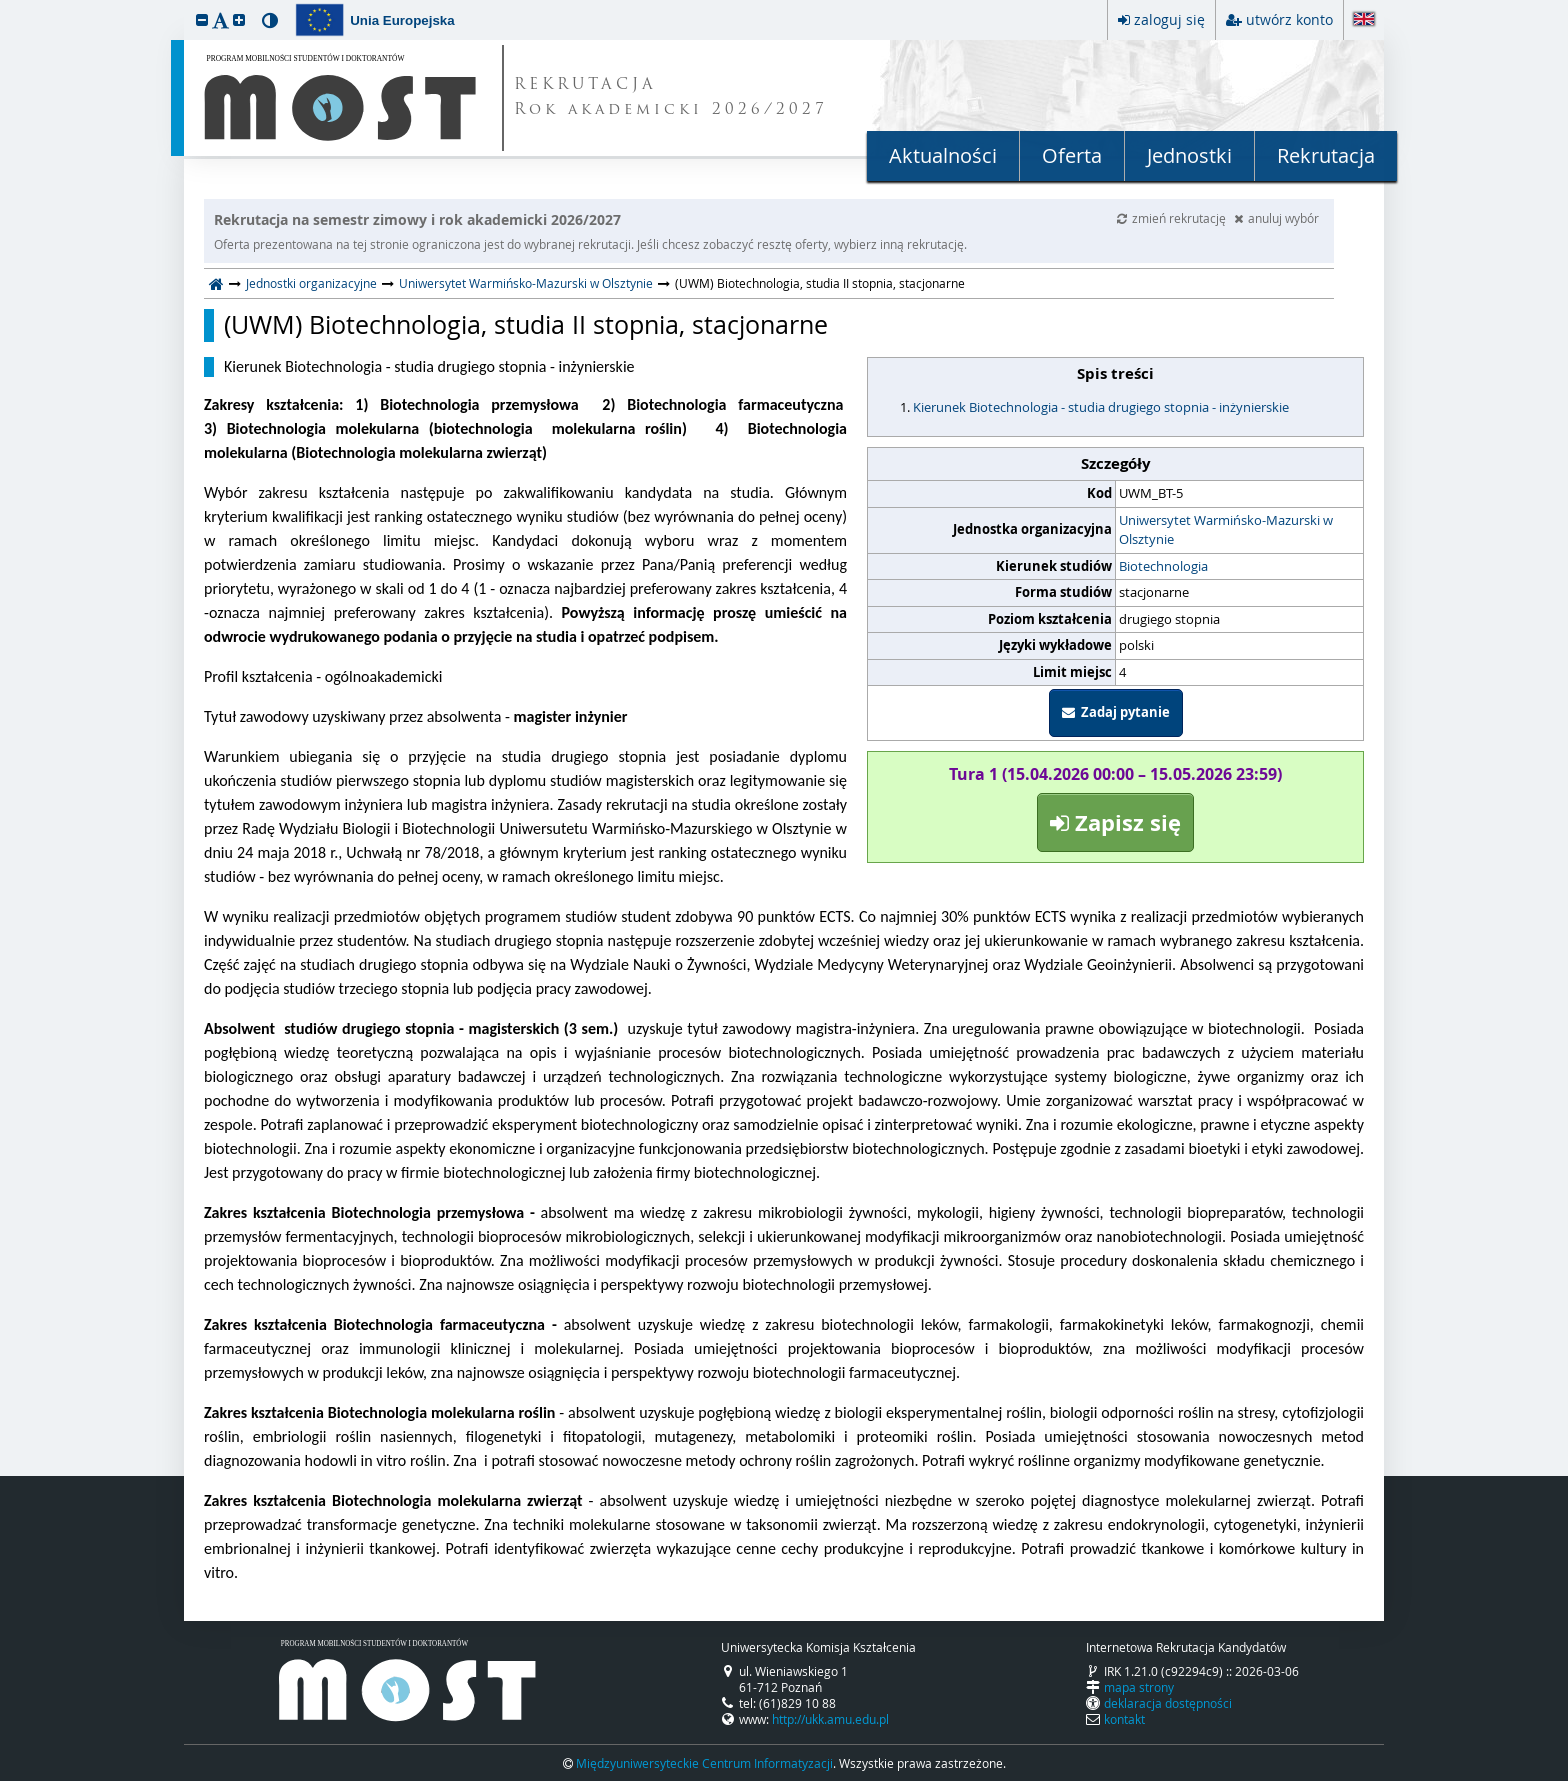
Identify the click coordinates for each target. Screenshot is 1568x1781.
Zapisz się (1115, 822)
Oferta (1072, 155)
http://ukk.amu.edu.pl (830, 1719)
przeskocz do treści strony (5, 5)
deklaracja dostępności (1168, 1703)
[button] (202, 19)
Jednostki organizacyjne (311, 283)
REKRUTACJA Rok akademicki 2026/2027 (671, 98)
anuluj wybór (1276, 218)
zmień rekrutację (1173, 218)
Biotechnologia (1163, 566)
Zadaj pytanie (1116, 712)
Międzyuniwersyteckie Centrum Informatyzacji (704, 1763)
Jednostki (1189, 155)
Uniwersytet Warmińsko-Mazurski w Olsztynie (526, 283)
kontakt (1124, 1719)
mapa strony (1139, 1687)
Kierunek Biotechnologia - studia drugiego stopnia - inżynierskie (1101, 407)
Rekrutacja (1326, 155)
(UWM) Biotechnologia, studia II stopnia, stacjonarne (526, 325)
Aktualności (943, 155)
